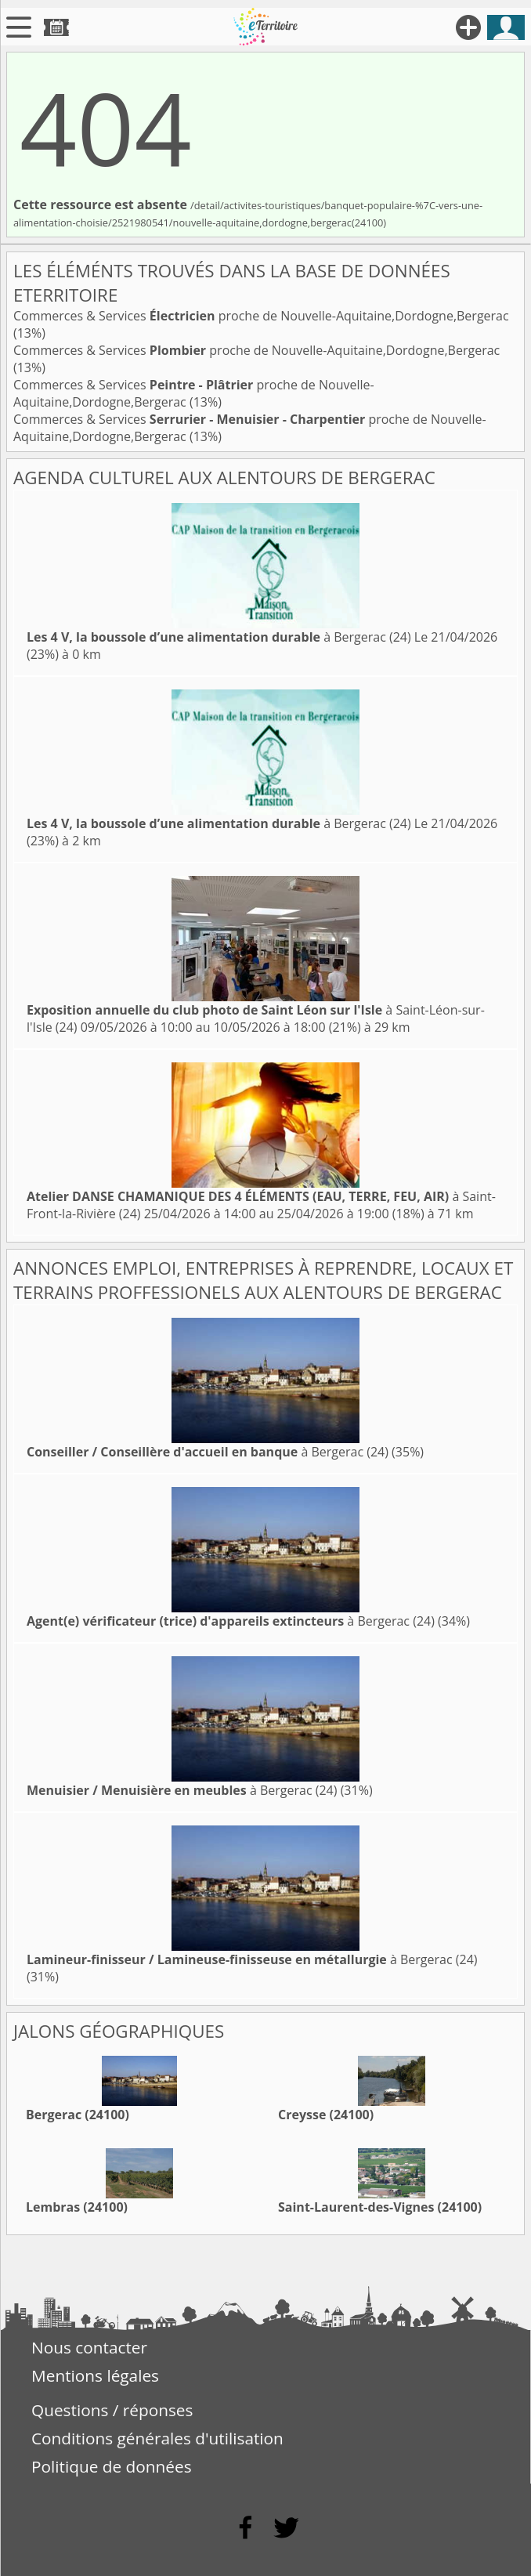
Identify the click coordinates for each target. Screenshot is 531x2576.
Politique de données (111, 2466)
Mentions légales (95, 2375)
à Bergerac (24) (219, 637)
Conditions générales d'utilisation (157, 2438)
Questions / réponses (112, 2410)
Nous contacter (89, 2347)
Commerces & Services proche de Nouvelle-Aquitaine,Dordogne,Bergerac (261, 315)
